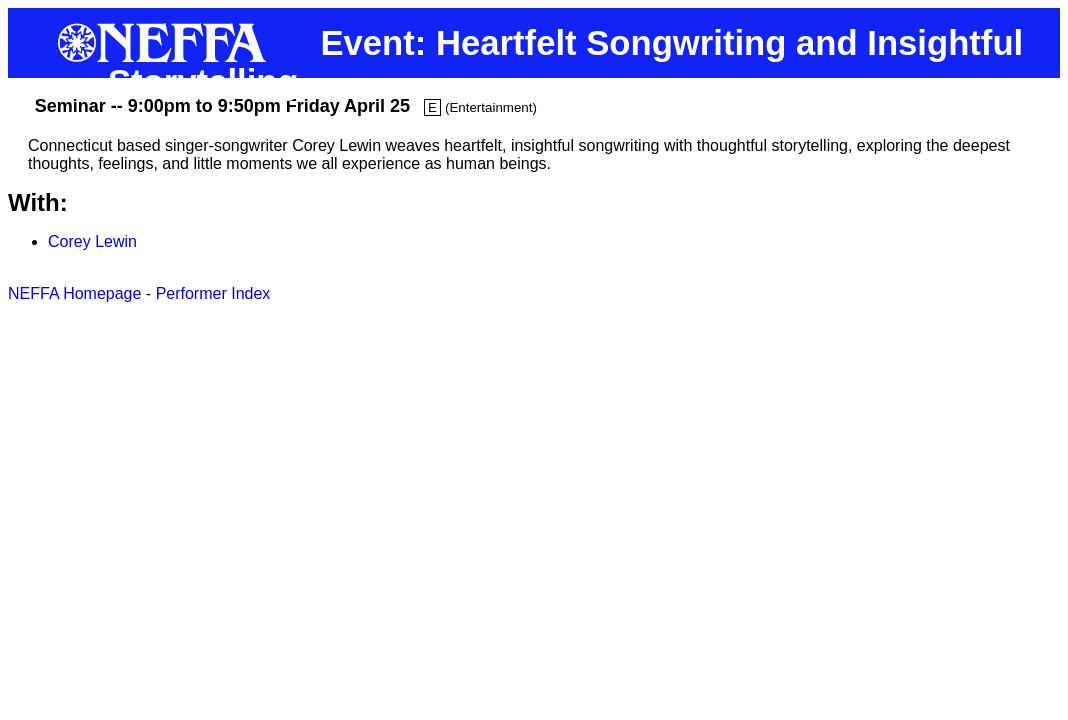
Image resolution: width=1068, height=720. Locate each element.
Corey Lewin (92, 241)
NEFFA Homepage (74, 293)
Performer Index (213, 293)
